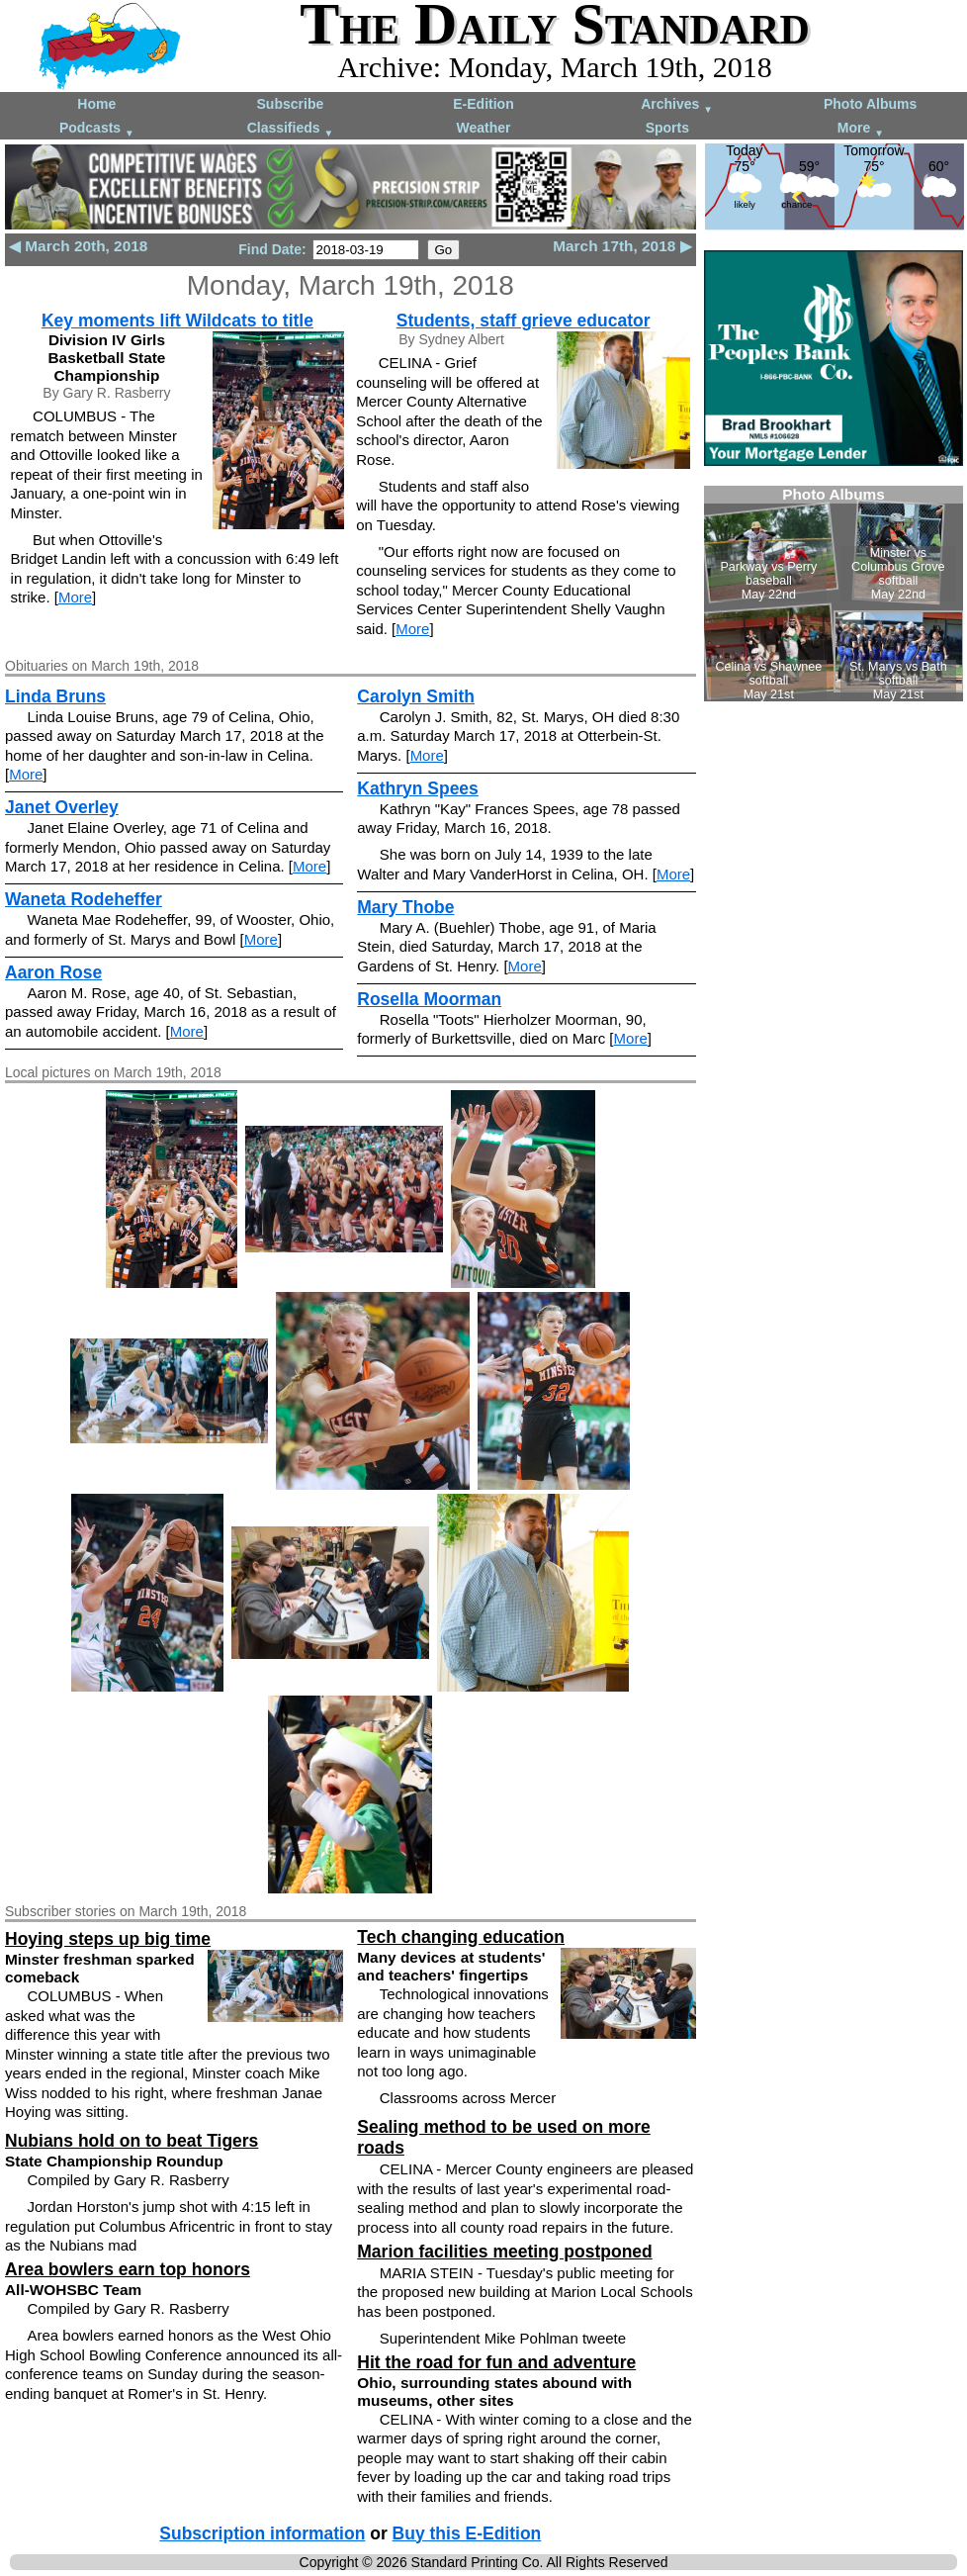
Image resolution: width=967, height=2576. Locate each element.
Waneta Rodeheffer (83, 899)
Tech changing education (461, 1937)
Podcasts (96, 129)
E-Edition (483, 104)
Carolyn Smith (416, 696)
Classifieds (290, 129)
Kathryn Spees (418, 788)
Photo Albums (870, 104)
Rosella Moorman (429, 999)
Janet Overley (62, 807)
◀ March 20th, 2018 (78, 245)
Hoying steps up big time (108, 1939)
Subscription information (262, 2533)
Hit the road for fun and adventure (496, 2362)
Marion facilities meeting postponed (505, 2251)
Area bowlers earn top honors (127, 2269)
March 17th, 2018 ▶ (622, 245)
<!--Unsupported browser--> (833, 593)
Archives (677, 105)
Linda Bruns (55, 696)
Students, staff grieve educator (523, 320)
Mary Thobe (405, 907)
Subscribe (290, 104)
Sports (667, 128)
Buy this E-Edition (467, 2533)
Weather (483, 128)
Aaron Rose (53, 972)
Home (96, 104)
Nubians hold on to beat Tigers (131, 2141)
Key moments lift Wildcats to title (177, 320)
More (860, 129)
